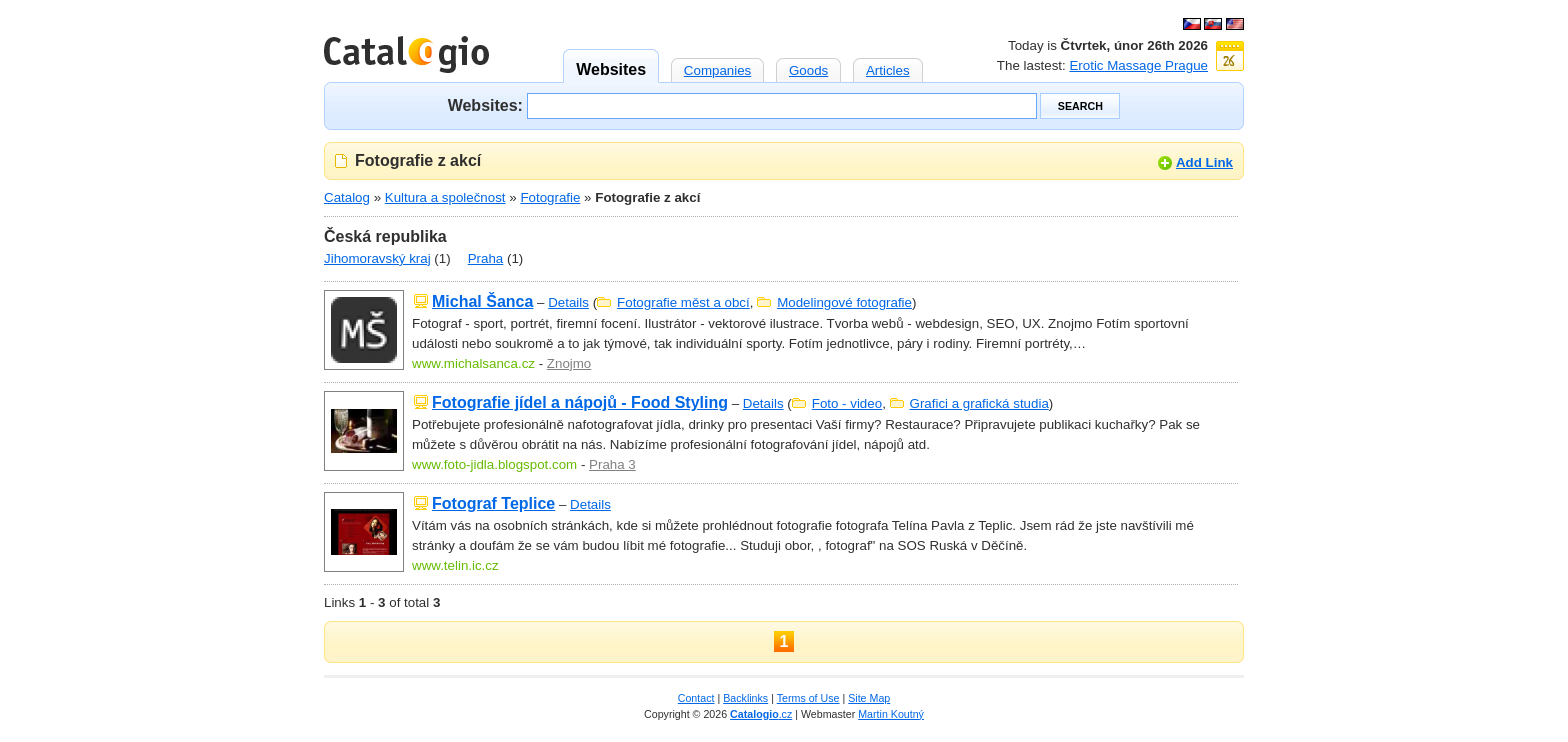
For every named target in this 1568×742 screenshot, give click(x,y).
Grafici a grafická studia (979, 403)
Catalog (347, 197)
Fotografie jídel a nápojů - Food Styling (580, 402)
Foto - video (847, 403)
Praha (486, 258)
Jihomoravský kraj (377, 258)
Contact (696, 698)
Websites (611, 63)
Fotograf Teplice (493, 503)
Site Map (869, 698)
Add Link (1204, 162)
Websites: (485, 104)
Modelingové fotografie (844, 302)
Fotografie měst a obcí (683, 302)
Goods (808, 68)
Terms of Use (808, 698)
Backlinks (745, 698)
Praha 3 (612, 464)
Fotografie (550, 197)
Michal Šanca (482, 301)
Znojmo (569, 363)
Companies (717, 68)
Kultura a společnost (445, 197)
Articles (888, 68)
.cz (761, 714)
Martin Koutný (891, 714)
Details (568, 302)
